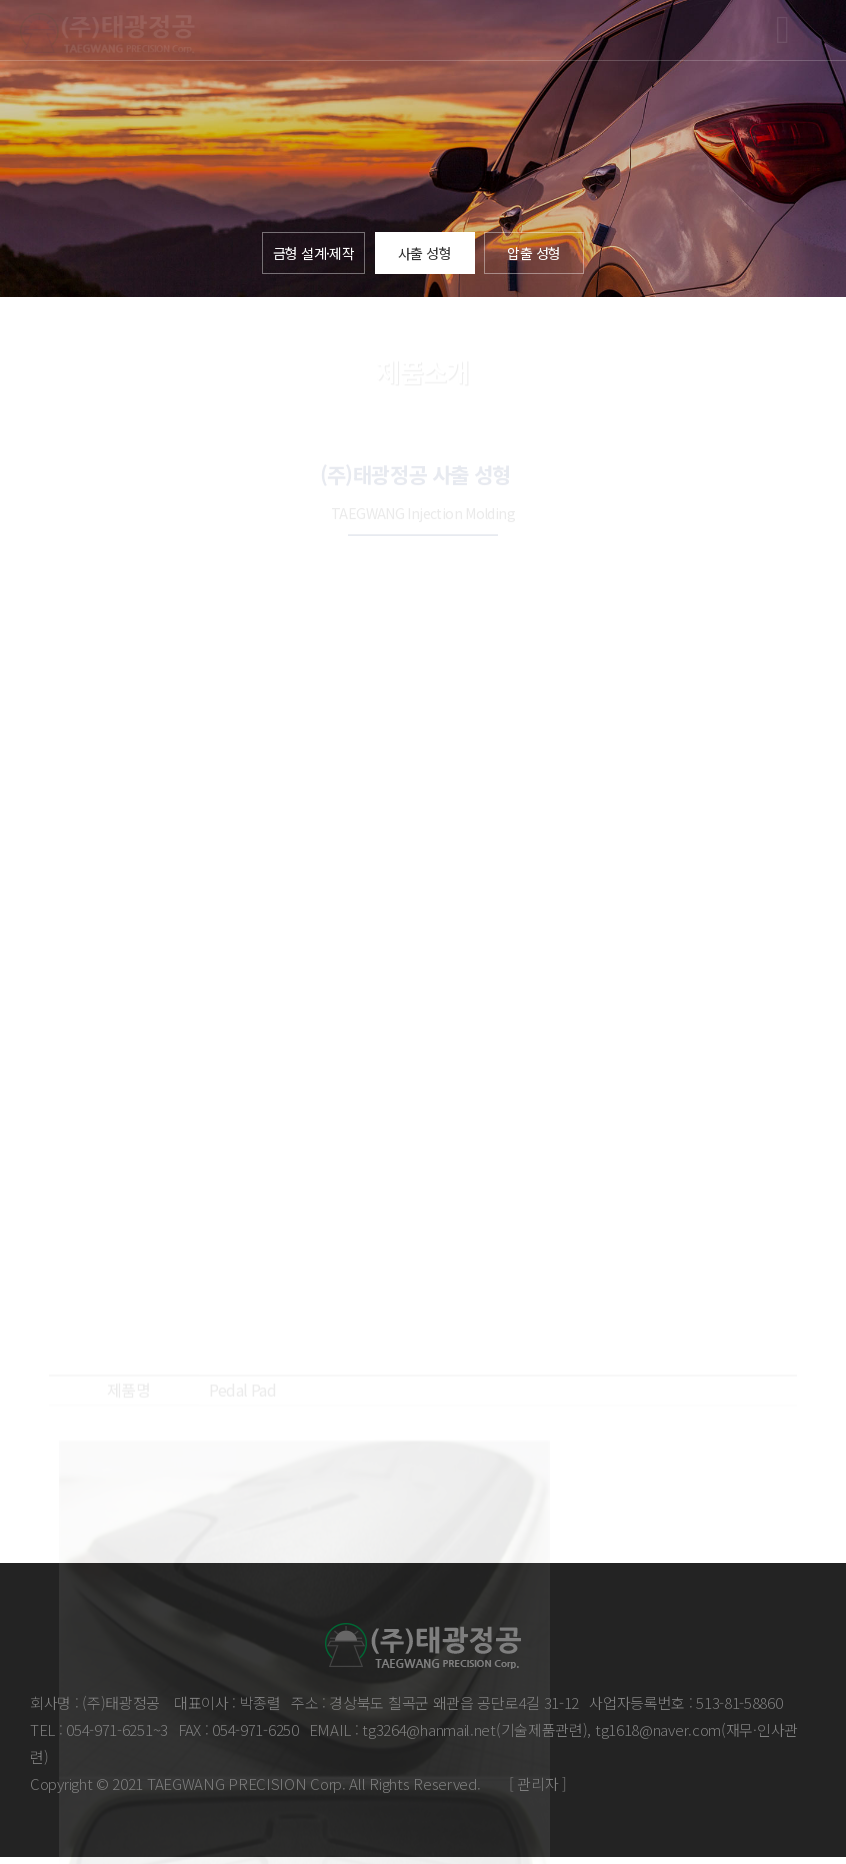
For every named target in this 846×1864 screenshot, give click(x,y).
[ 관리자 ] (538, 1789)
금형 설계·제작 (313, 255)
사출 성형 (427, 255)
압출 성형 (537, 255)
